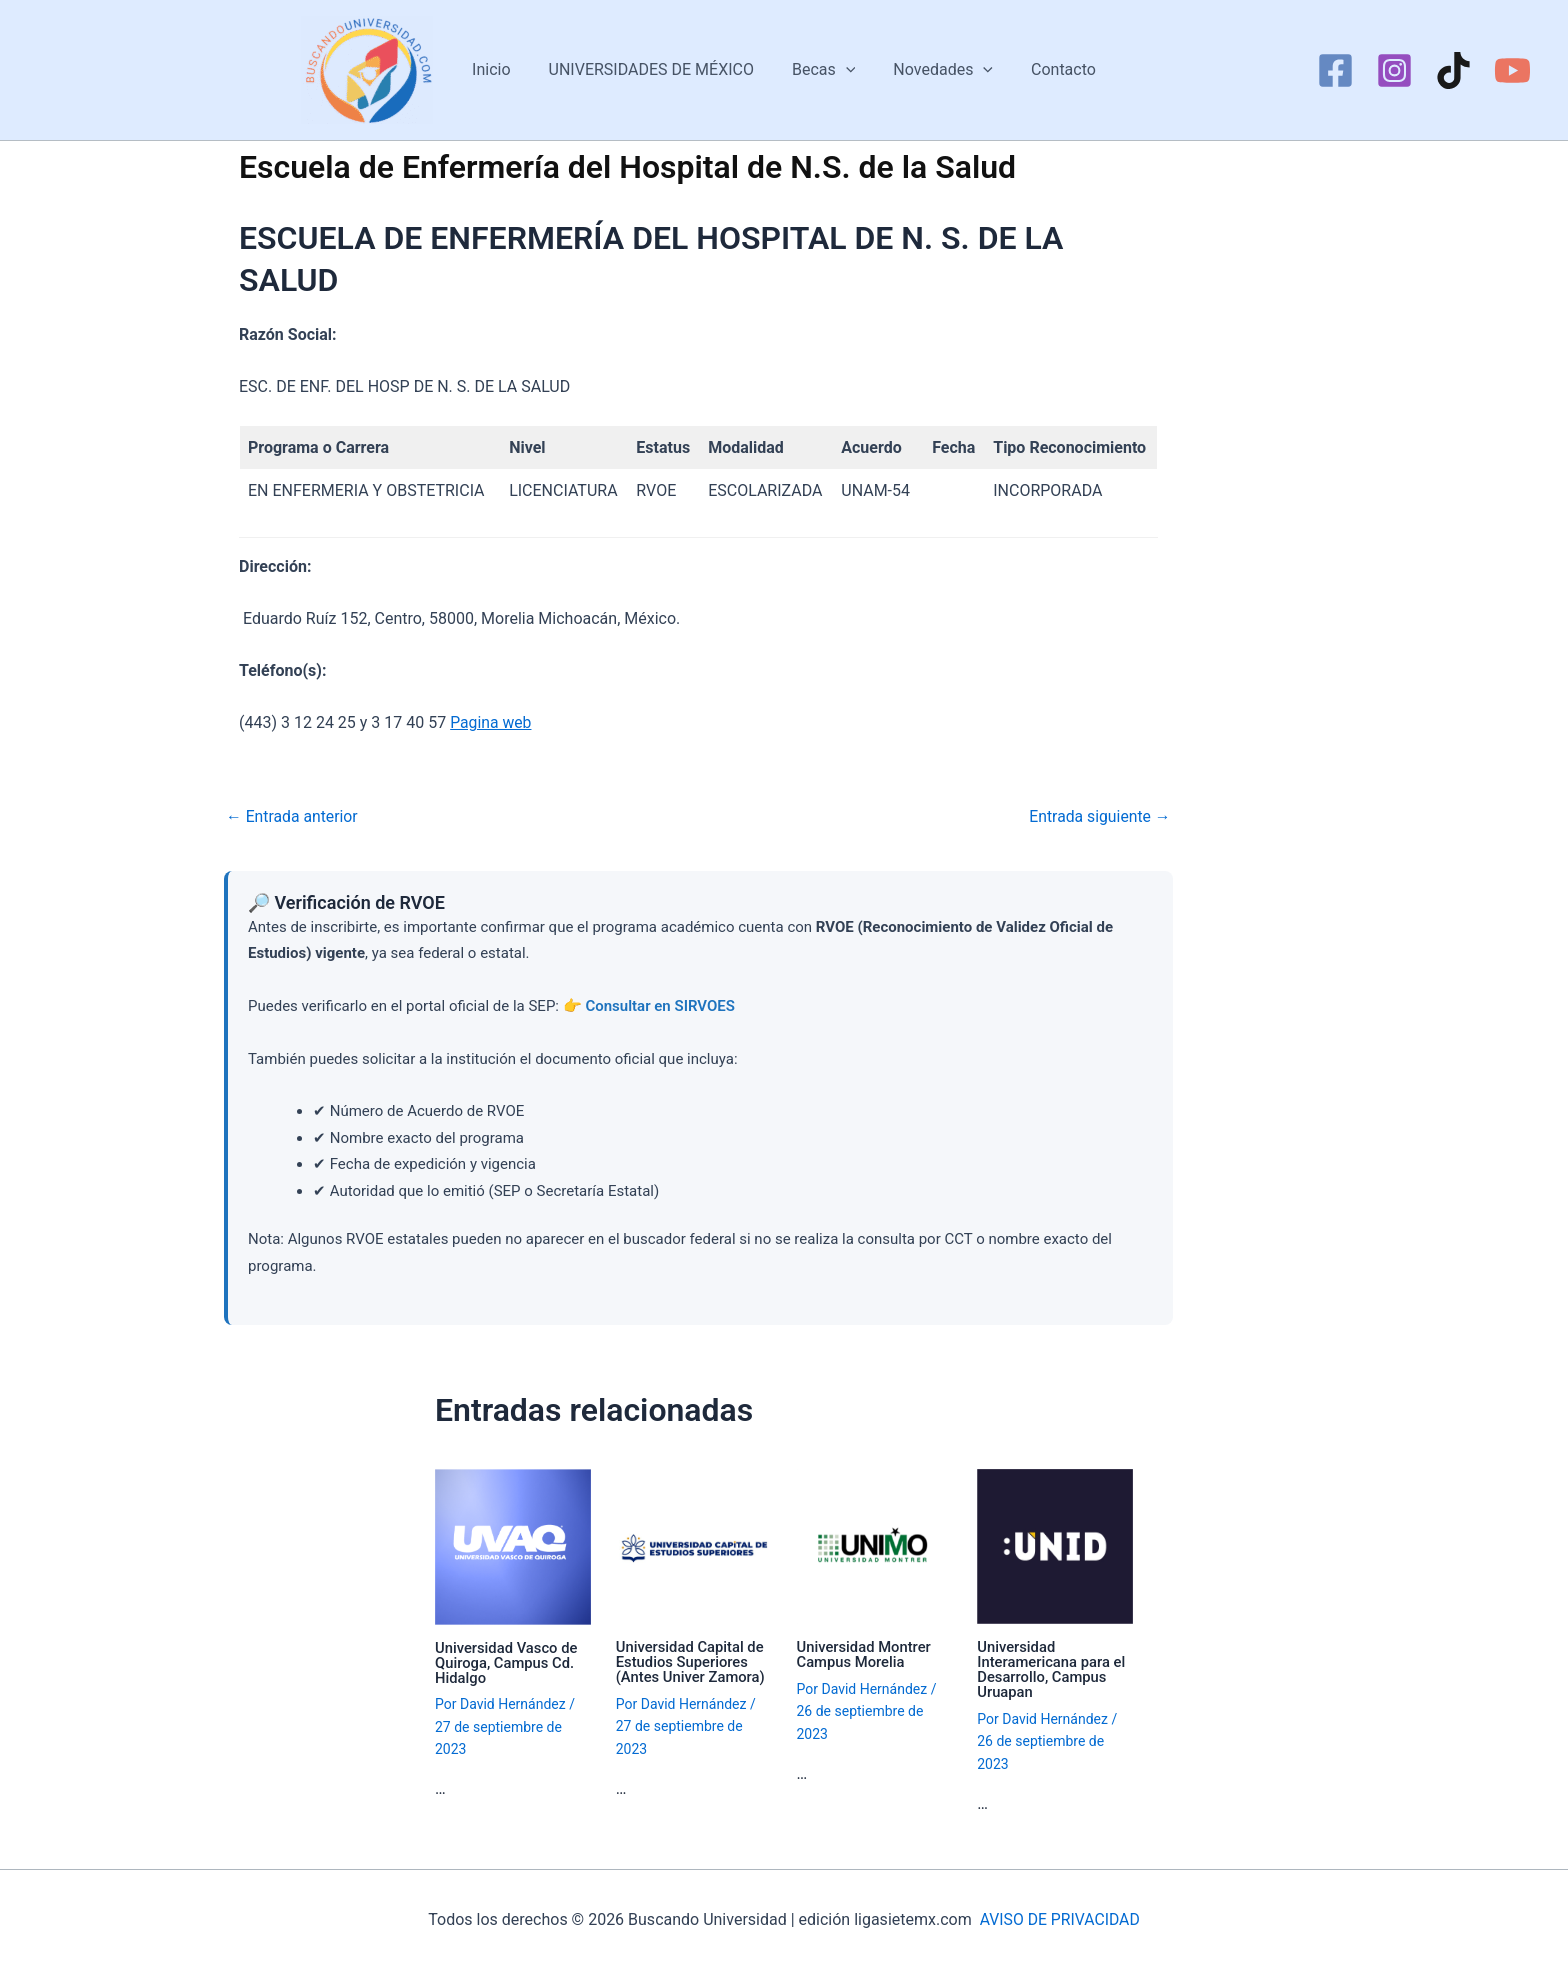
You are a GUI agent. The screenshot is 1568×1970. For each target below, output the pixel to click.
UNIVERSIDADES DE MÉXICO (657, 69)
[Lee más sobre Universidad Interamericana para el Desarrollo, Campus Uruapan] (1055, 1545)
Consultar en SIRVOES (660, 1006)
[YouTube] (1512, 70)
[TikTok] (1453, 70)
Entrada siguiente (1099, 817)
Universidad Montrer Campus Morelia (865, 1654)
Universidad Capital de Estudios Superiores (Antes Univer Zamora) (691, 1662)
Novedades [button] (937, 70)
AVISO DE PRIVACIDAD (1059, 1919)
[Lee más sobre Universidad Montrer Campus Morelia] (875, 1545)
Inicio (503, 69)
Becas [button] (823, 70)
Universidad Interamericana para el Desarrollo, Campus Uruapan (1052, 1669)
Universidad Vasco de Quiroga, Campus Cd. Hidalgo (507, 1663)
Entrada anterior (293, 817)
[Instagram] (1394, 70)
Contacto (1051, 69)
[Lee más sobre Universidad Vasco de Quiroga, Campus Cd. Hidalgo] (513, 1545)
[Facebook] (1335, 70)
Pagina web (491, 722)
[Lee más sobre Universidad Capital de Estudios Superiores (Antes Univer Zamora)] (694, 1545)
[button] (846, 70)
